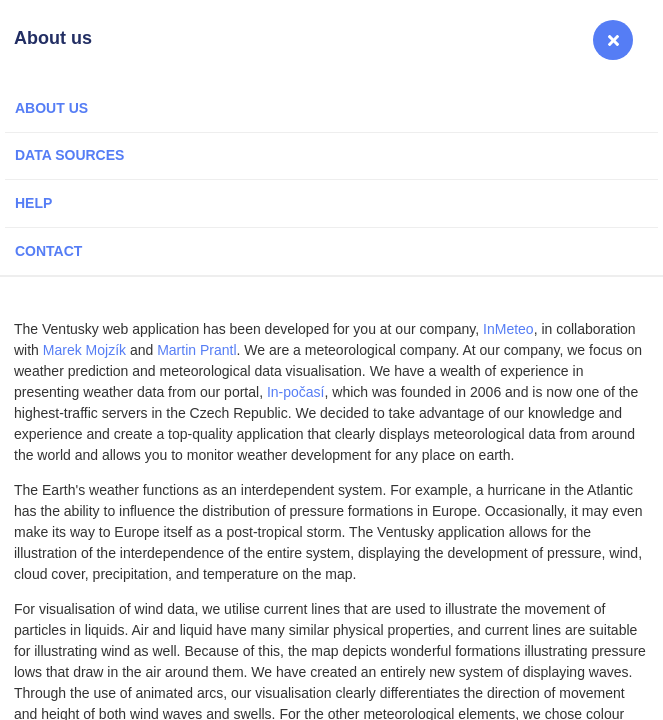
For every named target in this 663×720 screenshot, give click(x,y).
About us (51, 108)
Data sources (69, 155)
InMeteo (508, 329)
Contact (48, 251)
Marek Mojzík (84, 350)
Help (33, 203)
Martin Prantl (196, 350)
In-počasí (296, 392)
